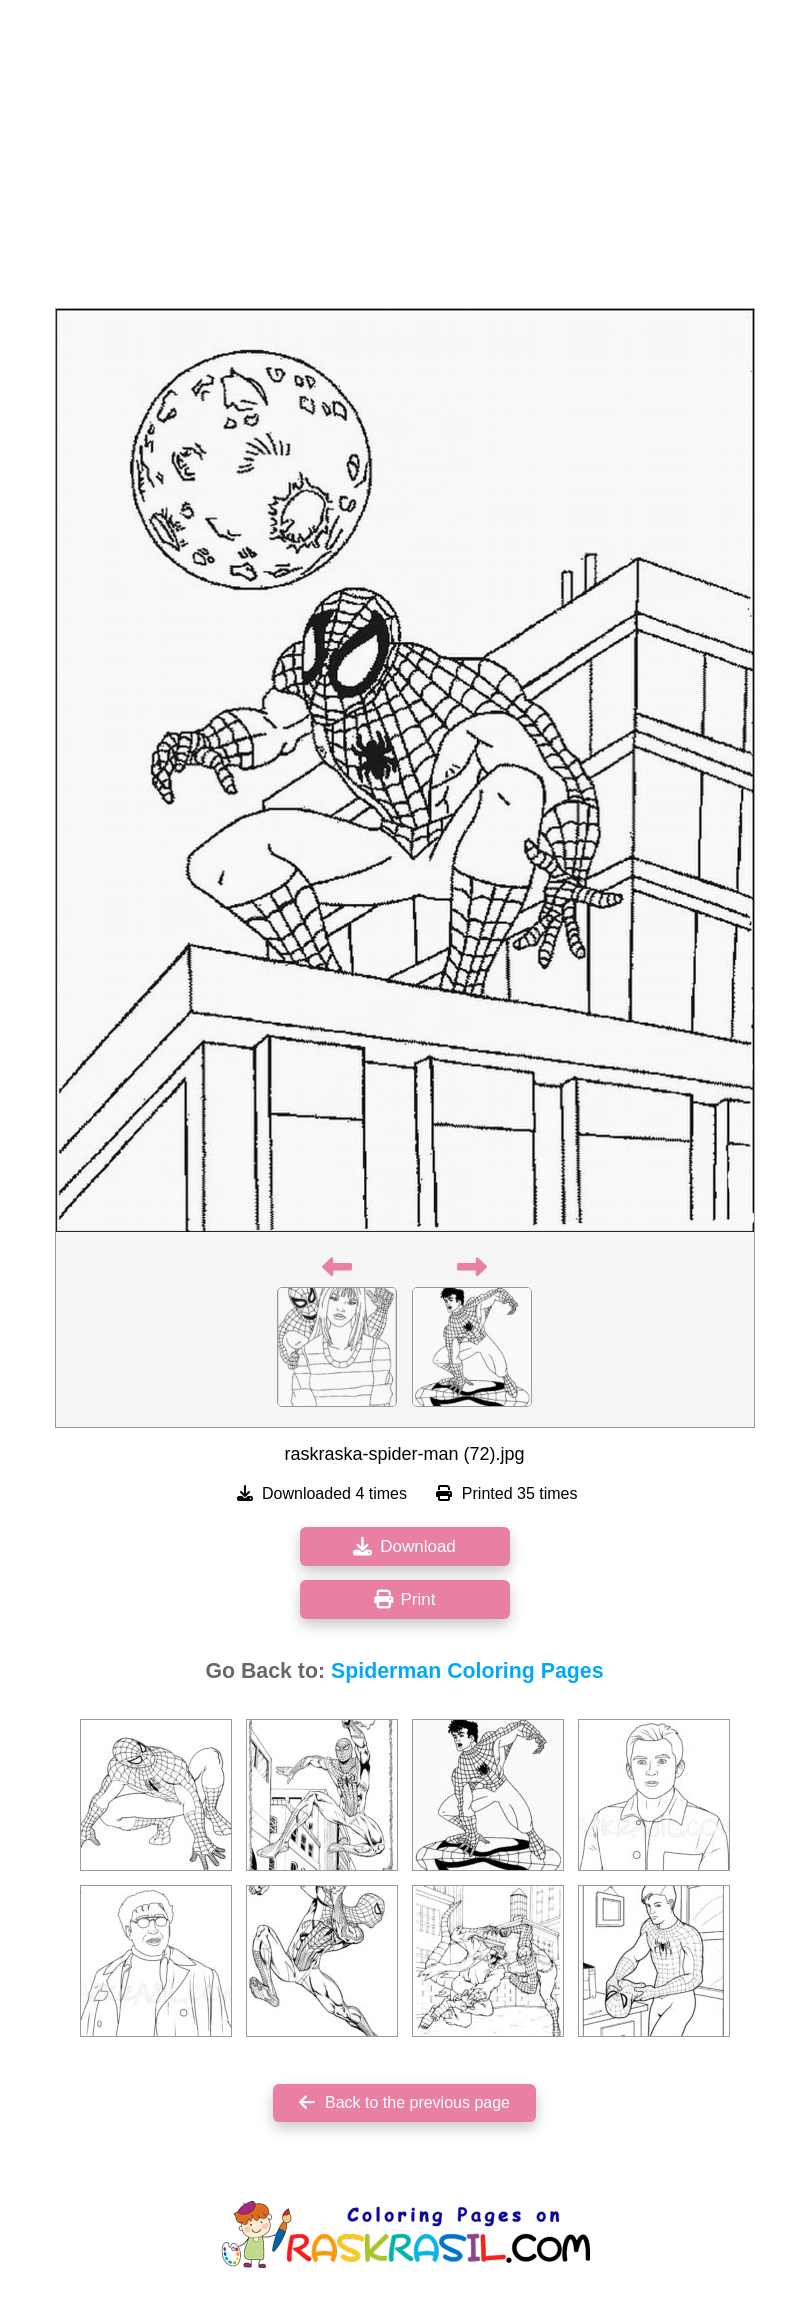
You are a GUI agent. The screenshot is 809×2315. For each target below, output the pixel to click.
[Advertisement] (404, 160)
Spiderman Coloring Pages (467, 1671)
